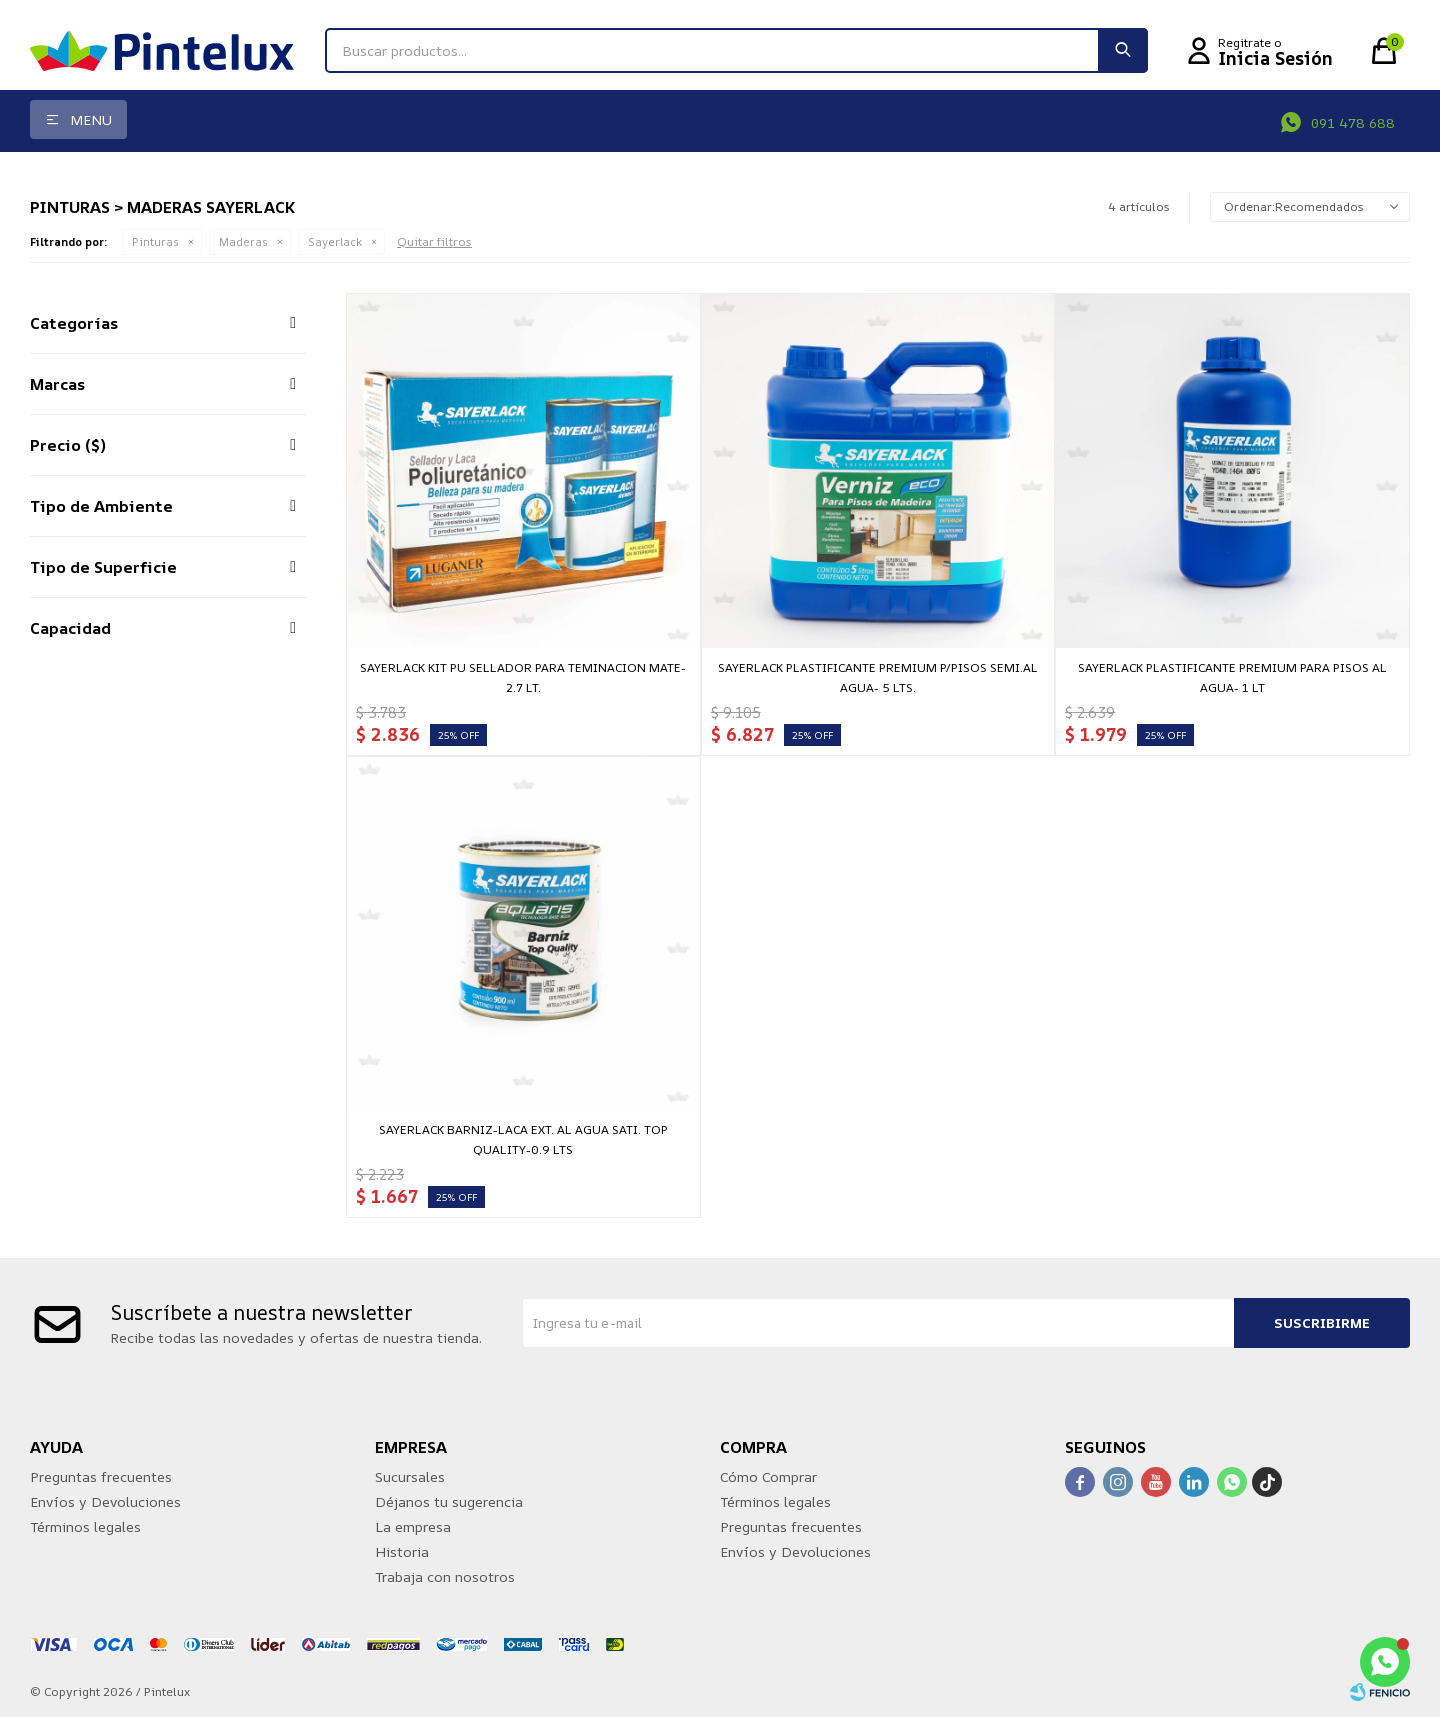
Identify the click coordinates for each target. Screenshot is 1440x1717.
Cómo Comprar (768, 1476)
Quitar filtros (434, 241)
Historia (402, 1551)
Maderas (243, 241)
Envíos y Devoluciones (105, 1501)
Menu (91, 119)
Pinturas (155, 241)
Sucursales (410, 1476)
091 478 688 (1353, 122)
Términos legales (85, 1526)
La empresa (413, 1526)
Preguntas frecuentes (101, 1476)
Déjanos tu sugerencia (449, 1501)
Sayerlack (335, 241)
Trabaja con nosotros (445, 1576)
